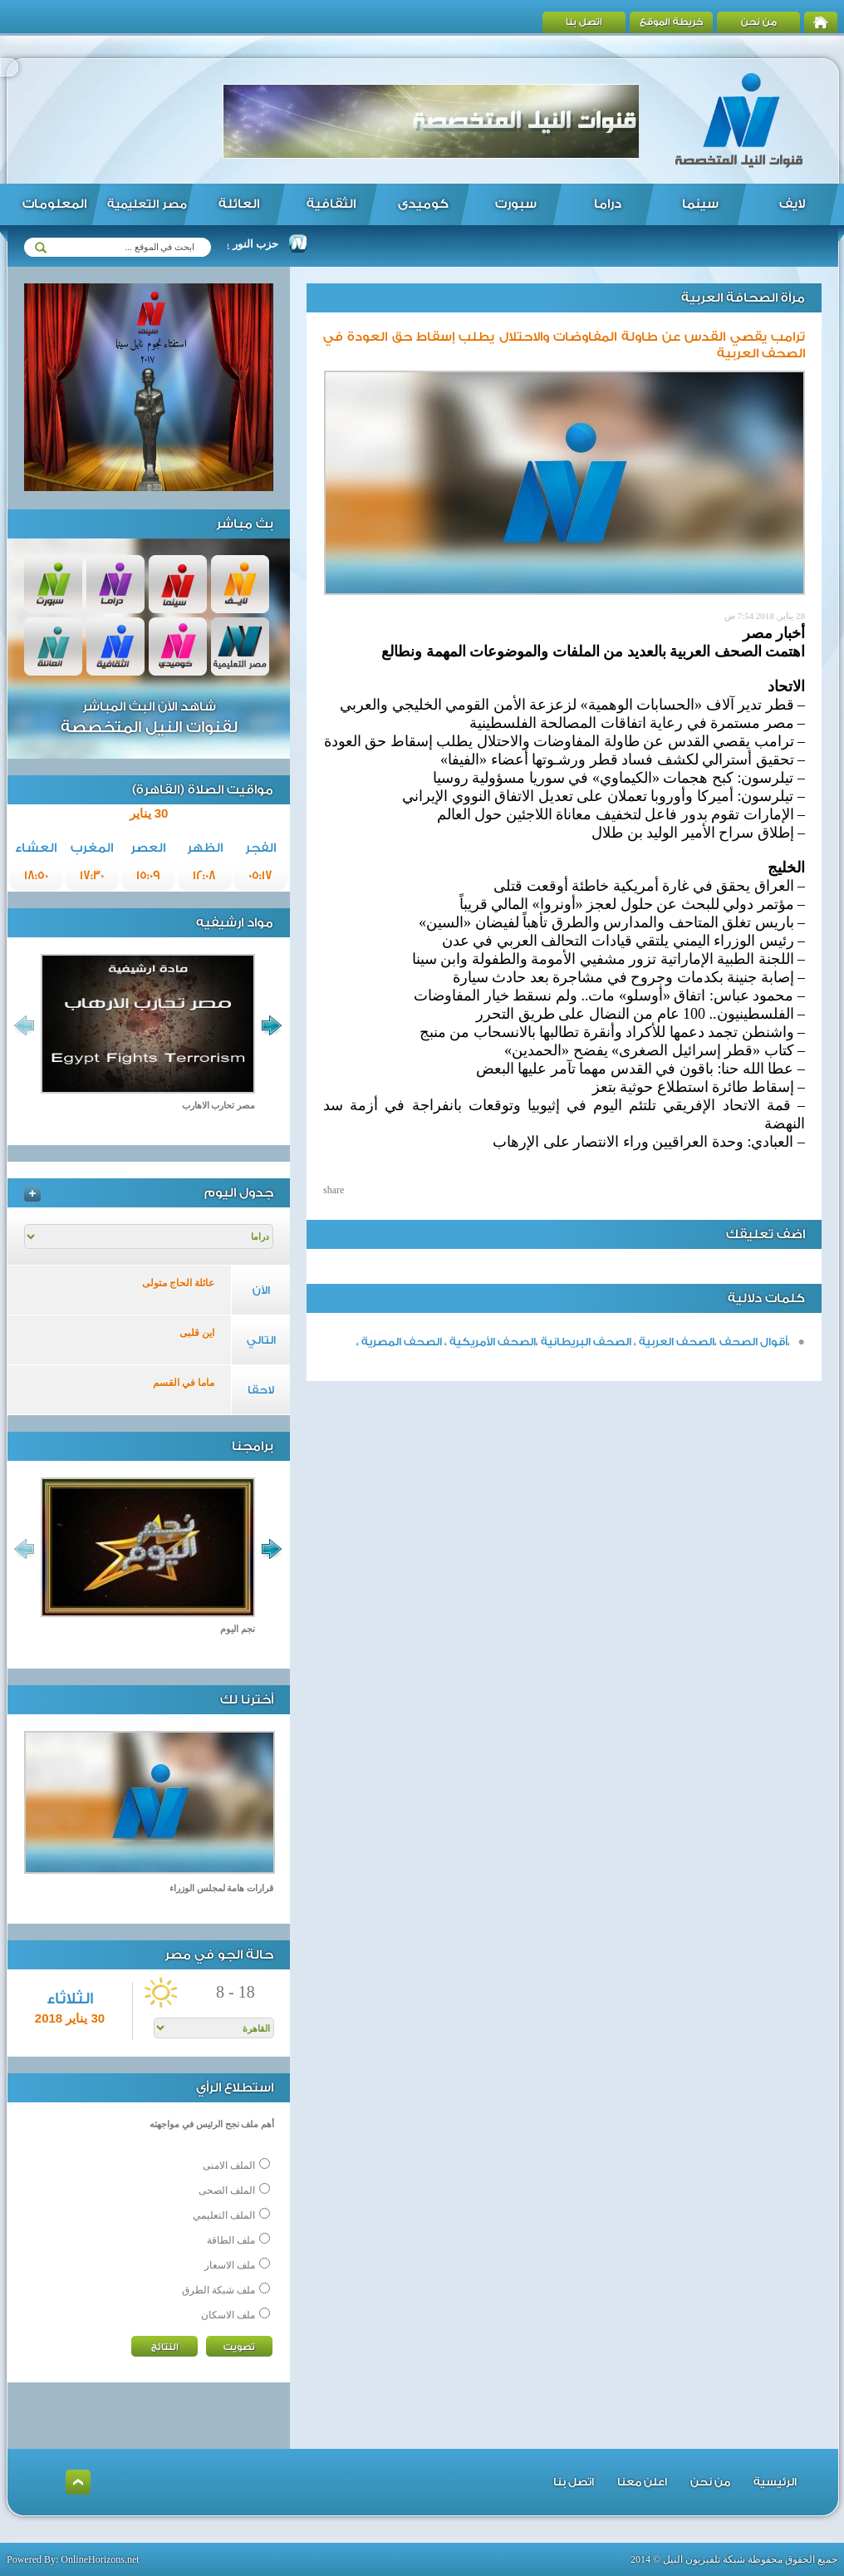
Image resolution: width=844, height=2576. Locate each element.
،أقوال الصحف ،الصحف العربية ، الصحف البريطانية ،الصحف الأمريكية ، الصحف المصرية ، (573, 1341)
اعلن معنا (642, 2481)
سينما (700, 204)
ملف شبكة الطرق (218, 2290)
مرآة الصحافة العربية (743, 298)
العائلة (238, 204)
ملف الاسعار (229, 2265)
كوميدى (423, 204)
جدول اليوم (238, 1193)
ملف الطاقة (231, 2240)
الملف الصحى (227, 2190)
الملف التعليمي (224, 2215)
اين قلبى (196, 1333)
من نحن (759, 22)
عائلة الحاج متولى (178, 1283)
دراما (607, 204)
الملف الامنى (229, 2165)
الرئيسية (775, 2481)
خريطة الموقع (672, 22)
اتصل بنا (584, 22)
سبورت (516, 204)
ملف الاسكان (228, 2315)
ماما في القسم (183, 1383)
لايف (792, 204)
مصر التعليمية (147, 204)
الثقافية (331, 204)
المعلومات (54, 204)
